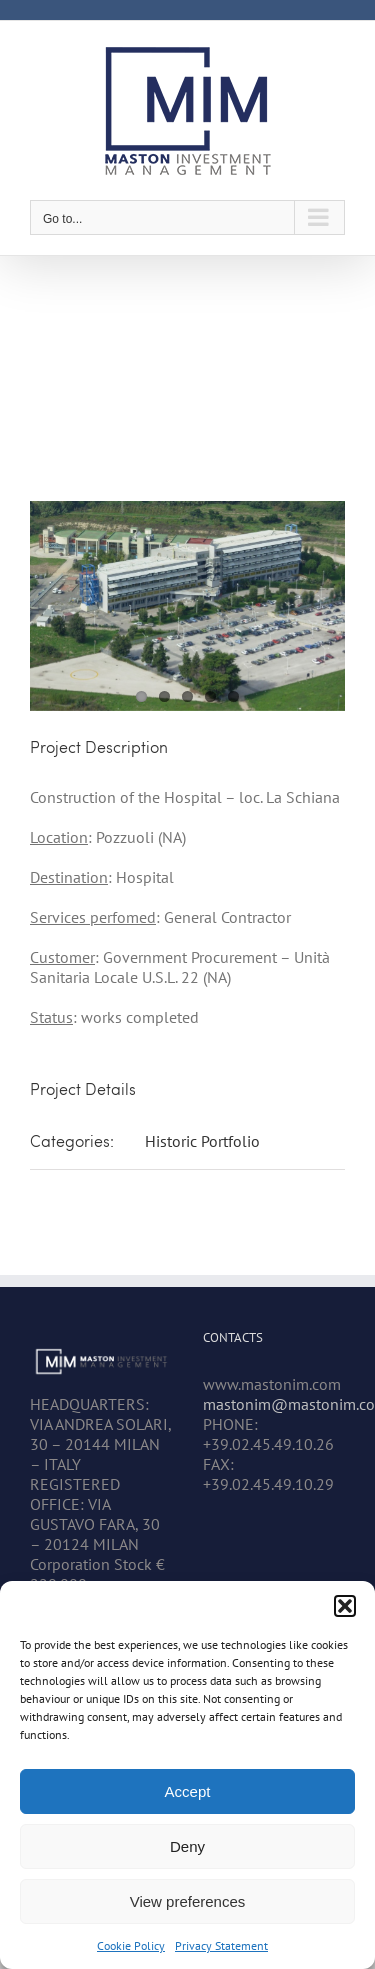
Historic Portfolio (202, 1141)
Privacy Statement (221, 1945)
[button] (345, 1606)
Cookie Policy (131, 1945)
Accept (188, 1791)
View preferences (188, 1901)
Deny (187, 1846)
